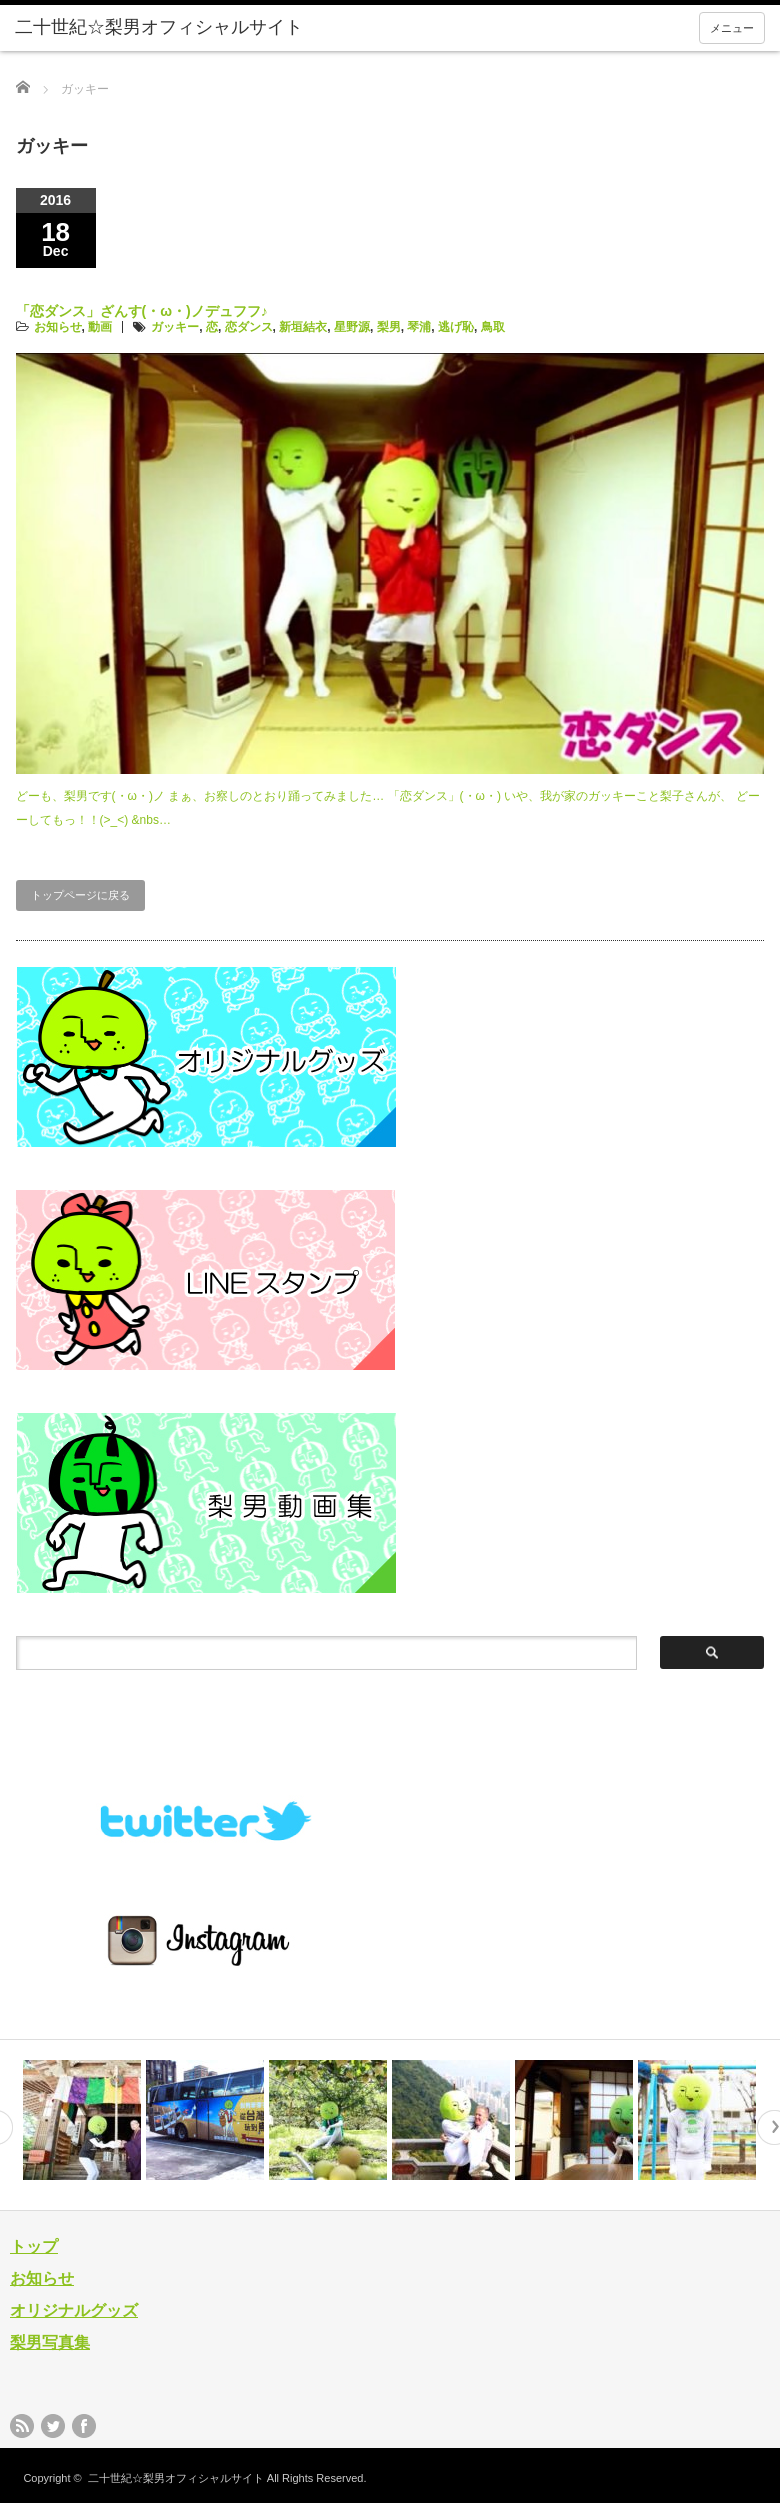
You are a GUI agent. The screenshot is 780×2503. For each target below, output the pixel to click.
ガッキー (175, 327)
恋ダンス (249, 327)
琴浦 (419, 327)
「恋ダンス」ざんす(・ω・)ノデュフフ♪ (142, 311)
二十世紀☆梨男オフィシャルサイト (176, 2478)
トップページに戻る (80, 895)
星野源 (352, 327)
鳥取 (493, 327)
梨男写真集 (50, 2342)
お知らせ (58, 327)
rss (22, 2426)
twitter (53, 2426)
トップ (34, 2246)
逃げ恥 (456, 327)
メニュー (732, 28)
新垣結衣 (303, 327)
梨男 (389, 327)
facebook (84, 2426)
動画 (100, 327)
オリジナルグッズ (74, 2310)
